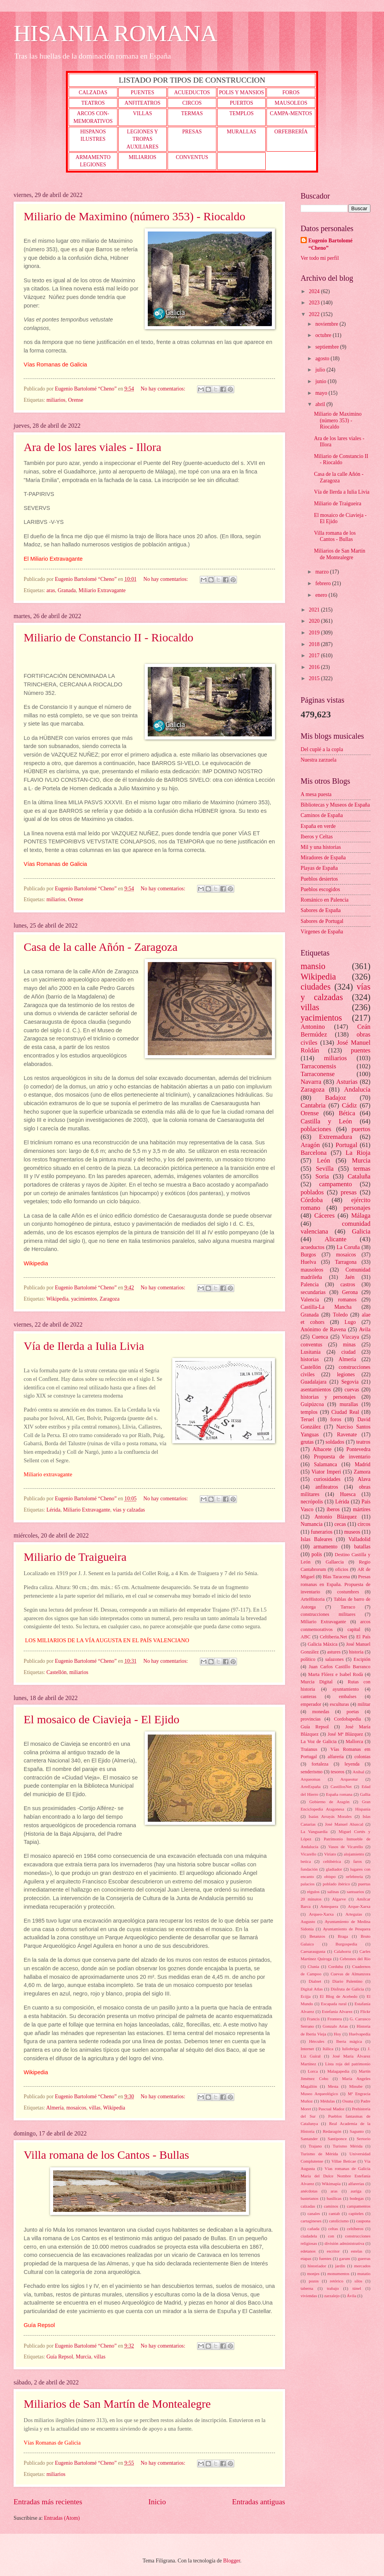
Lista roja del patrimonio (347, 2063)
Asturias (347, 1081)
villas (94, 2108)
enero (322, 595)
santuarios (355, 1891)
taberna (307, 2288)
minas (349, 1345)
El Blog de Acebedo (339, 1996)
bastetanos (309, 2198)
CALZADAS (93, 92)
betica (306, 1861)
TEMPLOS (241, 113)
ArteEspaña (310, 1786)
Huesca (348, 1494)
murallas (349, 1404)
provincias (311, 1719)
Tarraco (348, 1607)
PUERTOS (241, 103)
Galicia (361, 1231)
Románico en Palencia (324, 900)
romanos (347, 1300)
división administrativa (344, 2243)
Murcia (83, 2357)
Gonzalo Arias (335, 2026)
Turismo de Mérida (319, 2153)
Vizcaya (350, 1337)
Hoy (337, 2034)
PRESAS (192, 132)
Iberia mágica (349, 2041)
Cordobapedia (347, 1719)
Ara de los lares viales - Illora (92, 447)
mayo (322, 393)
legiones (346, 1374)
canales (314, 2213)
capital (354, 1629)
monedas (320, 1711)
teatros (363, 1442)
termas (361, 1168)
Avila (364, 1329)
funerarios (321, 1532)
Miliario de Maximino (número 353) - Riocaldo (135, 216)
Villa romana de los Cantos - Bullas (106, 2154)
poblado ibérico (336, 1883)
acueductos (312, 1247)
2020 (315, 621)
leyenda (352, 1764)
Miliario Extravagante (101, 590)
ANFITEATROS (143, 103)
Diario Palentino (347, 1981)
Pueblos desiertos (319, 879)
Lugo (350, 1322)
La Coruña (348, 1247)
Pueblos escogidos (320, 889)
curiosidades (327, 1479)
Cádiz (349, 1105)
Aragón (310, 1145)
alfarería (336, 1756)
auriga (356, 2191)
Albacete (322, 1449)
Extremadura (335, 1136)
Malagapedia (338, 2071)
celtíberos (355, 2228)
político (308, 1659)
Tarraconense (318, 1074)
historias (310, 1359)
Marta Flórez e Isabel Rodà (335, 1674)
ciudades (315, 987)
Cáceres (324, 1215)
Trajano (315, 2146)
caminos (331, 2206)
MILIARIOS (142, 157)
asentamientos (316, 1390)
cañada (314, 2228)
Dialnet (315, 1981)
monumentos (338, 2273)
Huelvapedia (359, 2034)
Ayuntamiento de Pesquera (346, 1928)
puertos (360, 1129)
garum (344, 2258)
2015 (315, 678)
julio (321, 370)
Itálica (328, 2048)
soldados (334, 1442)
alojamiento (354, 1854)
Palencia (310, 1284)
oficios (341, 1569)
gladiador (334, 1869)
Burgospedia (346, 1944)
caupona (363, 2220)
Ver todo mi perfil (320, 258)
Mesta (333, 2086)
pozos (314, 2281)
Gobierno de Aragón (329, 1801)
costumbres (348, 1592)
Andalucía (357, 1089)
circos (364, 1524)
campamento (335, 1184)
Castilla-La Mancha (326, 1307)
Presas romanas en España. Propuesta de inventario (335, 1584)
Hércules (316, 2041)
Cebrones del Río (355, 1958)
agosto (322, 358)
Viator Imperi (326, 1472)
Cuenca (320, 1337)
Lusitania (310, 1352)
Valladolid (359, 1539)
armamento (325, 1547)
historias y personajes (328, 1397)
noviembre (327, 324)
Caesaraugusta (313, 1951)
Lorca (313, 2071)
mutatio (363, 2273)
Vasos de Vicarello (345, 1846)
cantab (334, 2213)
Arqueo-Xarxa (321, 1914)
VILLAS (142, 113)
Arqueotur (349, 1779)
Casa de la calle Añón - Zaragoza (100, 946)
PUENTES (142, 92)
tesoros (337, 1771)
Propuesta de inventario (342, 1457)
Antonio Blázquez (336, 1517)
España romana (339, 1794)
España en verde (318, 826)
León (323, 1160)
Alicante (335, 1239)
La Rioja (358, 1152)
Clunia (313, 1966)
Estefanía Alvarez (337, 2011)
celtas (333, 2228)
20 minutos (311, 1899)
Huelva (308, 1262)
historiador (317, 2265)
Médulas (327, 2101)
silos (358, 2281)
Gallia (365, 1794)
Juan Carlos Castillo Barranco (339, 1666)
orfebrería (354, 1876)
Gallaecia (335, 1562)
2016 (315, 667)
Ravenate (347, 1434)
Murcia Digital (317, 1682)
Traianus (309, 1749)
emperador (311, 1704)
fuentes (325, 2258)
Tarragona (345, 1262)
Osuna (347, 2101)
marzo (322, 572)
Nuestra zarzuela (318, 760)
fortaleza (319, 1764)
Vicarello (308, 1854)
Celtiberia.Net (333, 1637)
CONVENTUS (192, 157)
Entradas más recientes (48, 2502)
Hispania (362, 1809)
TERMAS (192, 113)
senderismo (312, 1771)
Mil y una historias (321, 847)
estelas (356, 2251)
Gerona (350, 1292)
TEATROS (93, 103)
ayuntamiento (346, 1689)
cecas (340, 1524)
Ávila (351, 2295)
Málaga (360, 1215)
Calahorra (342, 1951)
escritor (333, 2251)
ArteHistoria (313, 1599)
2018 (315, 644)
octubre (324, 335)
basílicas (334, 2198)
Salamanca (325, 1464)
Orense (75, 400)
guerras (364, 2258)
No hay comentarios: (164, 389)
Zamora (362, 1472)
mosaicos (76, 2108)
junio (321, 381)
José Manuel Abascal (344, 1824)
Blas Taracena (336, 1576)
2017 (315, 655)
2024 (315, 291)
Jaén (350, 1277)
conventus (311, 1345)
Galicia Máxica (322, 1644)
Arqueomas (310, 1779)
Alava (364, 1479)
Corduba (335, 1966)
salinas (333, 1891)
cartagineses (311, 2220)
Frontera (334, 2018)
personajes (356, 1207)
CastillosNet (341, 1786)
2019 (315, 633)
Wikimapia (331, 2183)
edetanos (308, 2251)
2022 (315, 314)
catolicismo (339, 2220)
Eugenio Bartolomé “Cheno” (330, 244)
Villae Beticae (343, 2161)
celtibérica (332, 1861)
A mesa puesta (316, 794)
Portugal (346, 1145)
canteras (309, 1696)
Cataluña (359, 1176)
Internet (307, 2048)
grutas (307, 1442)
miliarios (56, 400)
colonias (362, 1756)
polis (316, 1554)
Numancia (312, 1524)
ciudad (348, 1352)
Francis (313, 2018)
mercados (362, 2265)
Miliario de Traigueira (75, 1556)
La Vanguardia (314, 1831)
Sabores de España (321, 910)
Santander (309, 2138)
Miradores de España (323, 857)
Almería (55, 2108)
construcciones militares (328, 1614)
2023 (315, 303)
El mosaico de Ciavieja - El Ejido (102, 1719)
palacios (308, 1883)
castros (347, 1284)
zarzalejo (332, 2295)
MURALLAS (241, 132)
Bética (347, 1113)
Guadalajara (314, 1382)
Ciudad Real (345, 1412)
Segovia (349, 1382)
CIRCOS (192, 103)
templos (309, 1412)
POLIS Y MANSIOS (241, 92)
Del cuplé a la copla (322, 749)
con (331, 2236)
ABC (306, 1637)
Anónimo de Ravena (323, 1329)
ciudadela (309, 2236)
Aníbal (358, 1771)
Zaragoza (109, 1299)
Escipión (362, 1659)
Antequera (329, 1906)
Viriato (330, 1854)
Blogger (231, 2561)
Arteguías (354, 1914)
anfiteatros (326, 1487)
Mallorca (354, 1741)
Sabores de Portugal (322, 921)
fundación (309, 1869)
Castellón (57, 1672)
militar (364, 1704)
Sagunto (357, 2131)
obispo (330, 1876)
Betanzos (317, 1936)
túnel (357, 2288)
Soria (322, 1176)
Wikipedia (57, 1299)
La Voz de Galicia (319, 1741)
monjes (313, 2273)
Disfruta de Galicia (347, 1989)
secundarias (313, 1292)
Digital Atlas (312, 1989)
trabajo (333, 2288)
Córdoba (312, 1200)
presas (348, 1192)
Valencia (310, 1300)
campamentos (358, 2206)
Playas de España (319, 868)
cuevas (351, 1390)
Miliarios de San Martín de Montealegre (117, 2403)
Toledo (340, 1315)
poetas (353, 1711)
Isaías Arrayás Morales (330, 1816)
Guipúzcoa (312, 1404)
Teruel (307, 1419)
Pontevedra (358, 1449)
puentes (360, 1050)
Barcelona (314, 1152)
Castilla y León (326, 1121)
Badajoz (335, 1097)
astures (334, 1652)
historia (356, 1652)
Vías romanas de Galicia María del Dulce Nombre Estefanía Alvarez (335, 2176)
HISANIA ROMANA (115, 33)
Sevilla (325, 1168)
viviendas (309, 2295)
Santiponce (337, 2138)
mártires (361, 1509)
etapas (306, 2258)
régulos (313, 1891)
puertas (364, 1883)
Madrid (362, 1464)
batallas (362, 1547)
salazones (334, 1659)
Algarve (339, 1899)
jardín (340, 2265)
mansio (313, 966)
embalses (347, 1696)
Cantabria (313, 1105)
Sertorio (363, 2138)
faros (357, 1861)
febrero (323, 583)
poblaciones (316, 1129)
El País (363, 1637)
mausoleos (312, 1270)
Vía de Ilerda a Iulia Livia (84, 1345)
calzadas (308, 2206)
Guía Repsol (60, 2357)
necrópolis (312, 1502)
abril (321, 404)
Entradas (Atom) (62, 2518)
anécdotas (309, 2191)
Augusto (308, 1921)
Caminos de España (322, 815)
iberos (333, 1509)
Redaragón (332, 2131)
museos (352, 1532)
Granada (67, 590)
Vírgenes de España (322, 932)
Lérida (54, 1510)
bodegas (357, 2198)
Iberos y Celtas (317, 837)
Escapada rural (333, 2003)
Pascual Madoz (331, 2108)
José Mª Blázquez (345, 1734)
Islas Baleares (316, 1539)
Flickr (365, 2011)
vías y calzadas (129, 1510)
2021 (315, 610)
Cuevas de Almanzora (351, 1973)
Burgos (308, 1255)
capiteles (356, 2213)
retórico (336, 2281)
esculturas (339, 1704)
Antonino (313, 1026)
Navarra (311, 1081)
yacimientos (84, 1299)
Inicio (157, 2502)
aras (51, 590)
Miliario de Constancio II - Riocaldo (108, 637)
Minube (355, 2086)
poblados (312, 1192)
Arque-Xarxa (359, 1906)
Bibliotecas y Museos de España (335, 805)
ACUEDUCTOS (192, 92)
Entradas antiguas (258, 2502)
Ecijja (306, 1996)
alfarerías (356, 2183)
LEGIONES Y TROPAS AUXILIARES (142, 139)
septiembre (327, 347)
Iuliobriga (350, 2048)
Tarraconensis (318, 1066)
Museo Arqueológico (319, 2093)
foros (335, 1419)
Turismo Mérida (348, 2146)
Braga (343, 1936)
